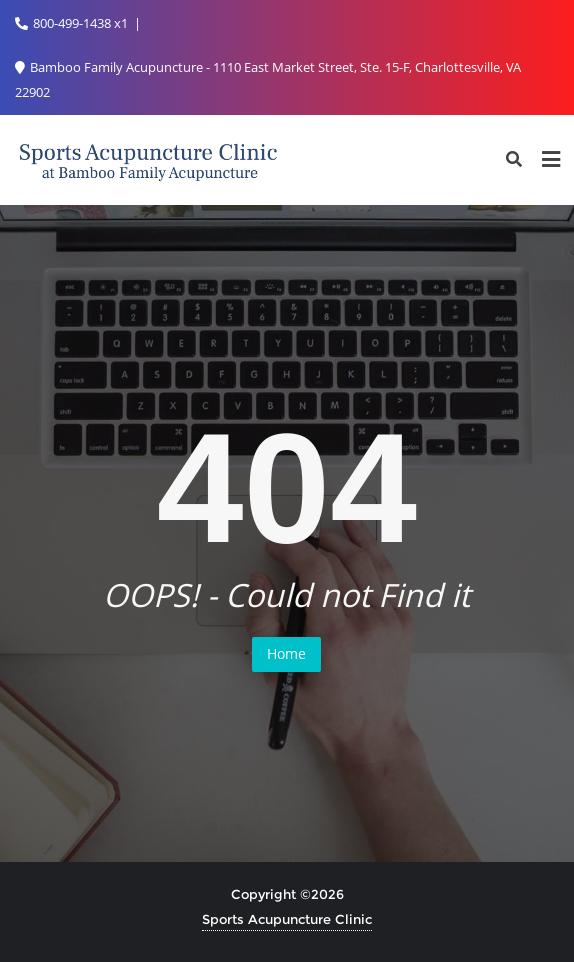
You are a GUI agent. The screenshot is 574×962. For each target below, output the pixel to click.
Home (286, 653)
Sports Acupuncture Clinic (287, 919)
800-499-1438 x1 (73, 23)
